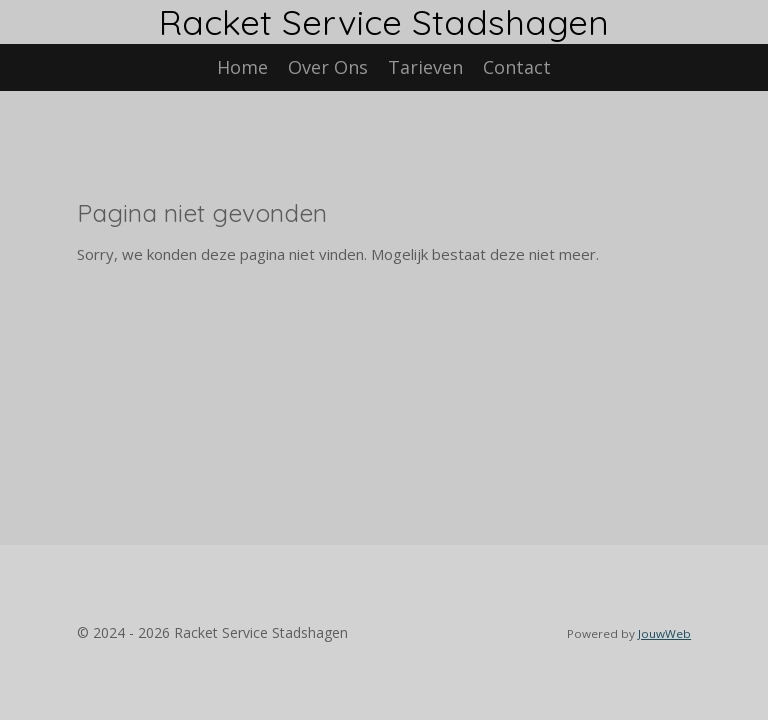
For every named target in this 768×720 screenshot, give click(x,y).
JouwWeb (664, 633)
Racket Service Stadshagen (384, 22)
